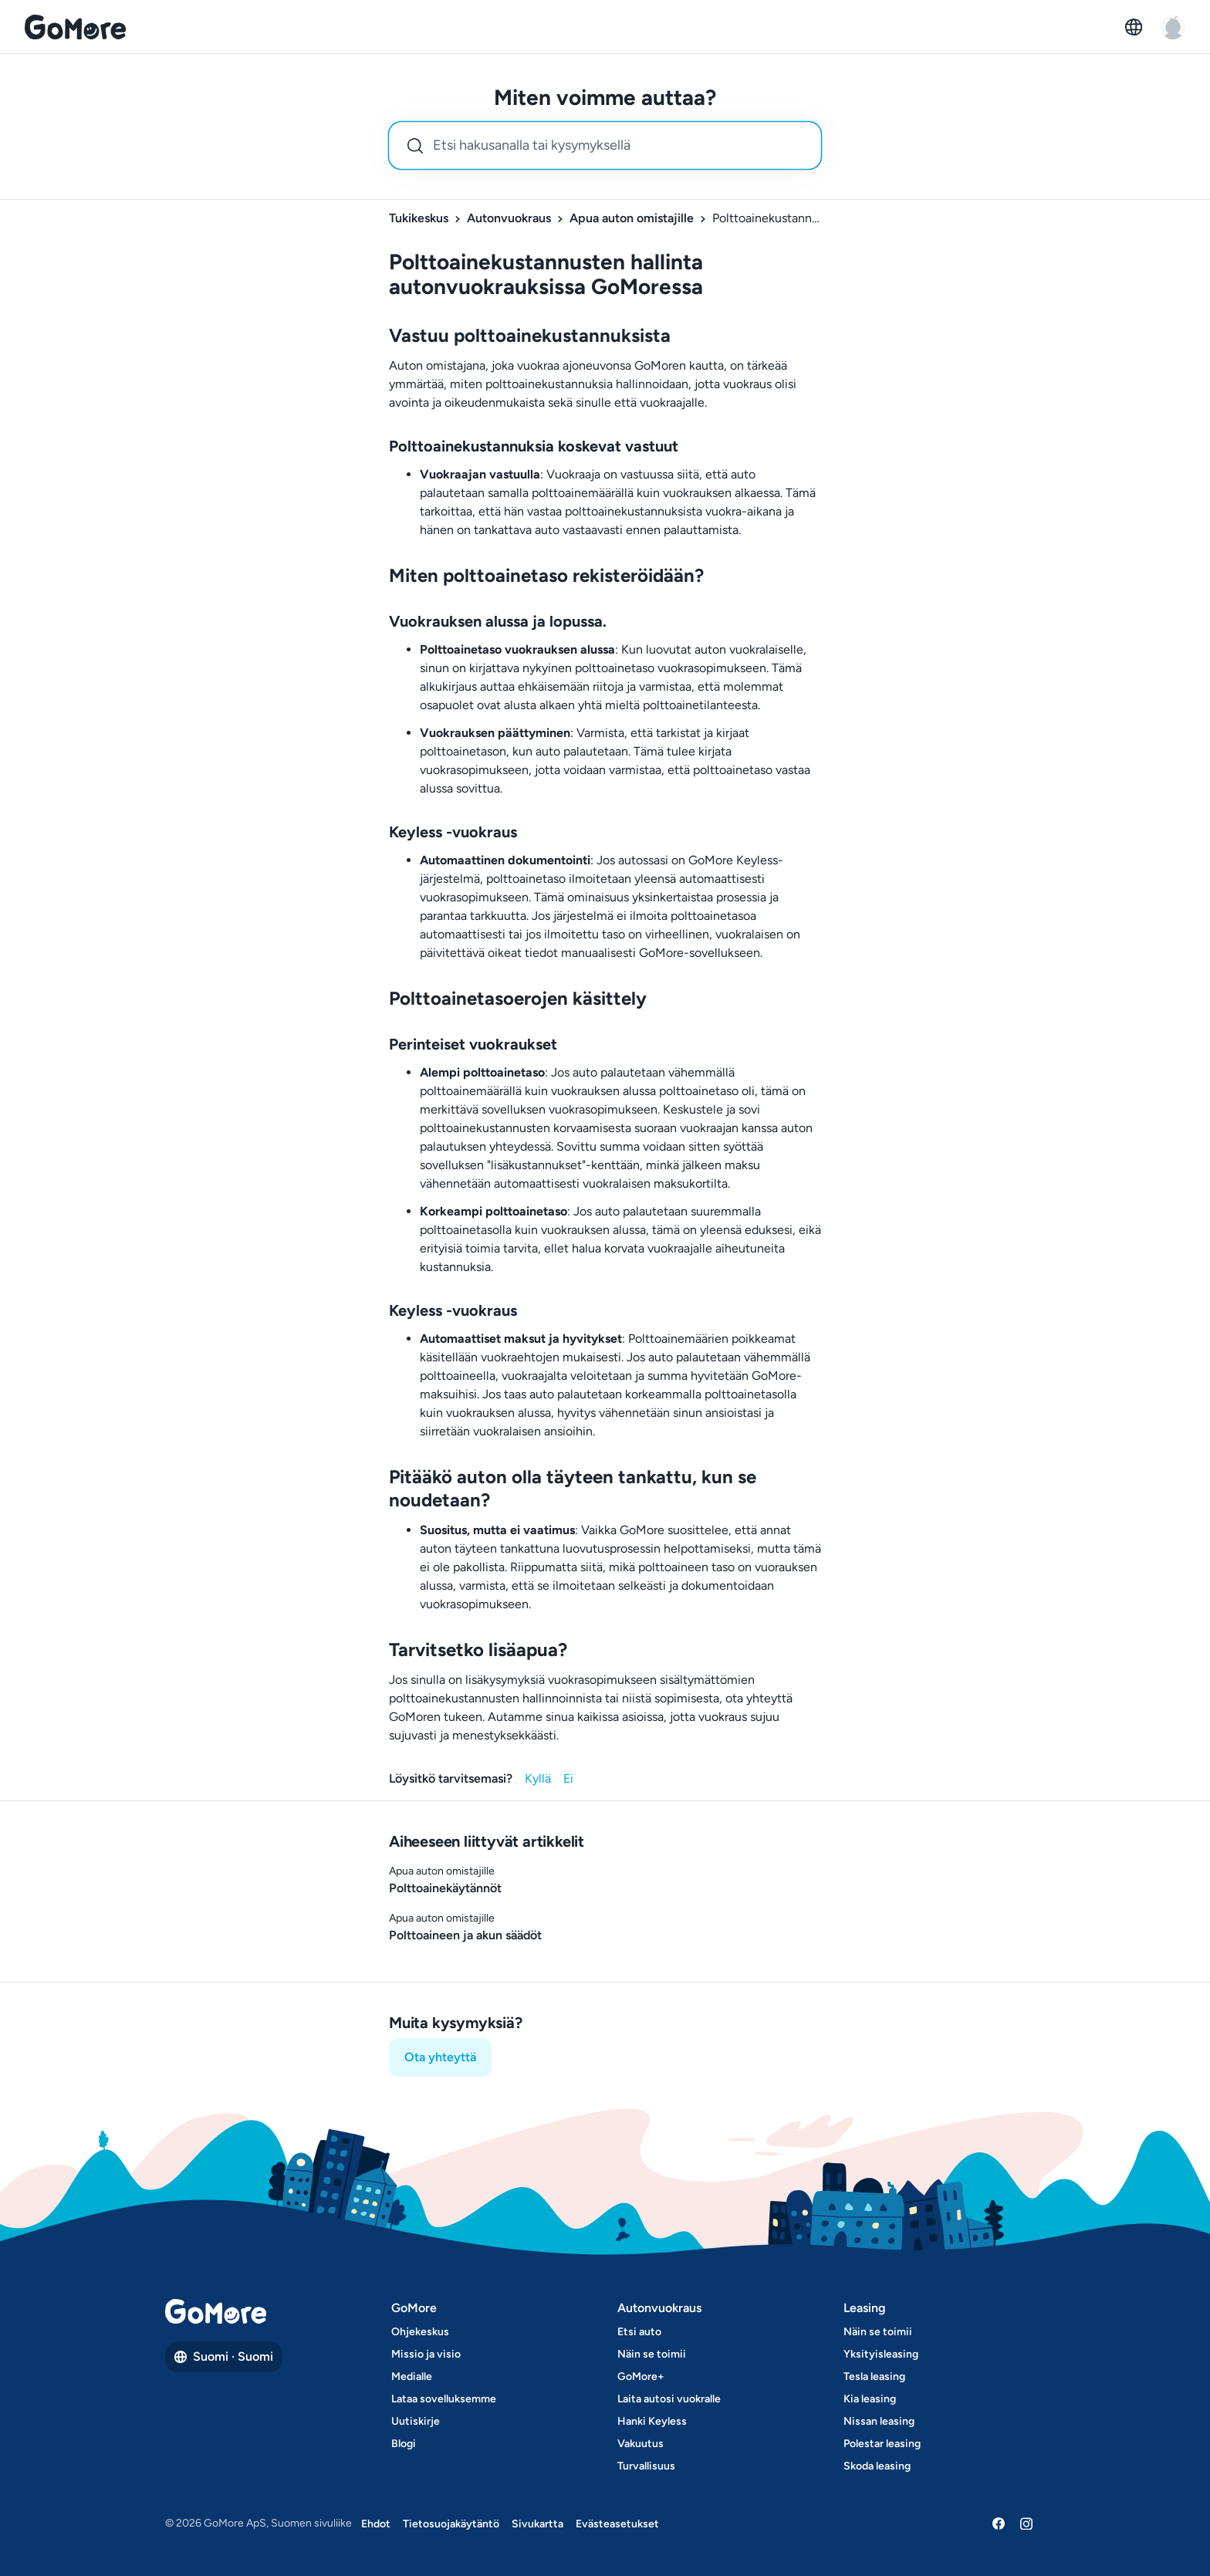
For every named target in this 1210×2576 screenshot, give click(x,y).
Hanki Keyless (652, 2421)
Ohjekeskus (420, 2331)
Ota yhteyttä (440, 2057)
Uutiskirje (415, 2421)
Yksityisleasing (880, 2354)
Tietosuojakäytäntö (451, 2523)
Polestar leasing (882, 2443)
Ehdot (375, 2523)
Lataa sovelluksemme (443, 2398)
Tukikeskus (418, 218)
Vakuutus (640, 2443)
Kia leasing (869, 2398)
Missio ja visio (426, 2354)
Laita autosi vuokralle (669, 2398)
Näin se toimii (651, 2354)
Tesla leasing (874, 2376)
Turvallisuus (646, 2466)
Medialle (411, 2376)
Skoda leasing (877, 2466)
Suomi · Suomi (223, 2356)
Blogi (403, 2443)
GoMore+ (640, 2376)
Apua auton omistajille (632, 218)
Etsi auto (639, 2331)
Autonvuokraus (509, 218)
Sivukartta (537, 2523)
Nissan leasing (878, 2421)
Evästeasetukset (617, 2523)
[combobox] (605, 145)
